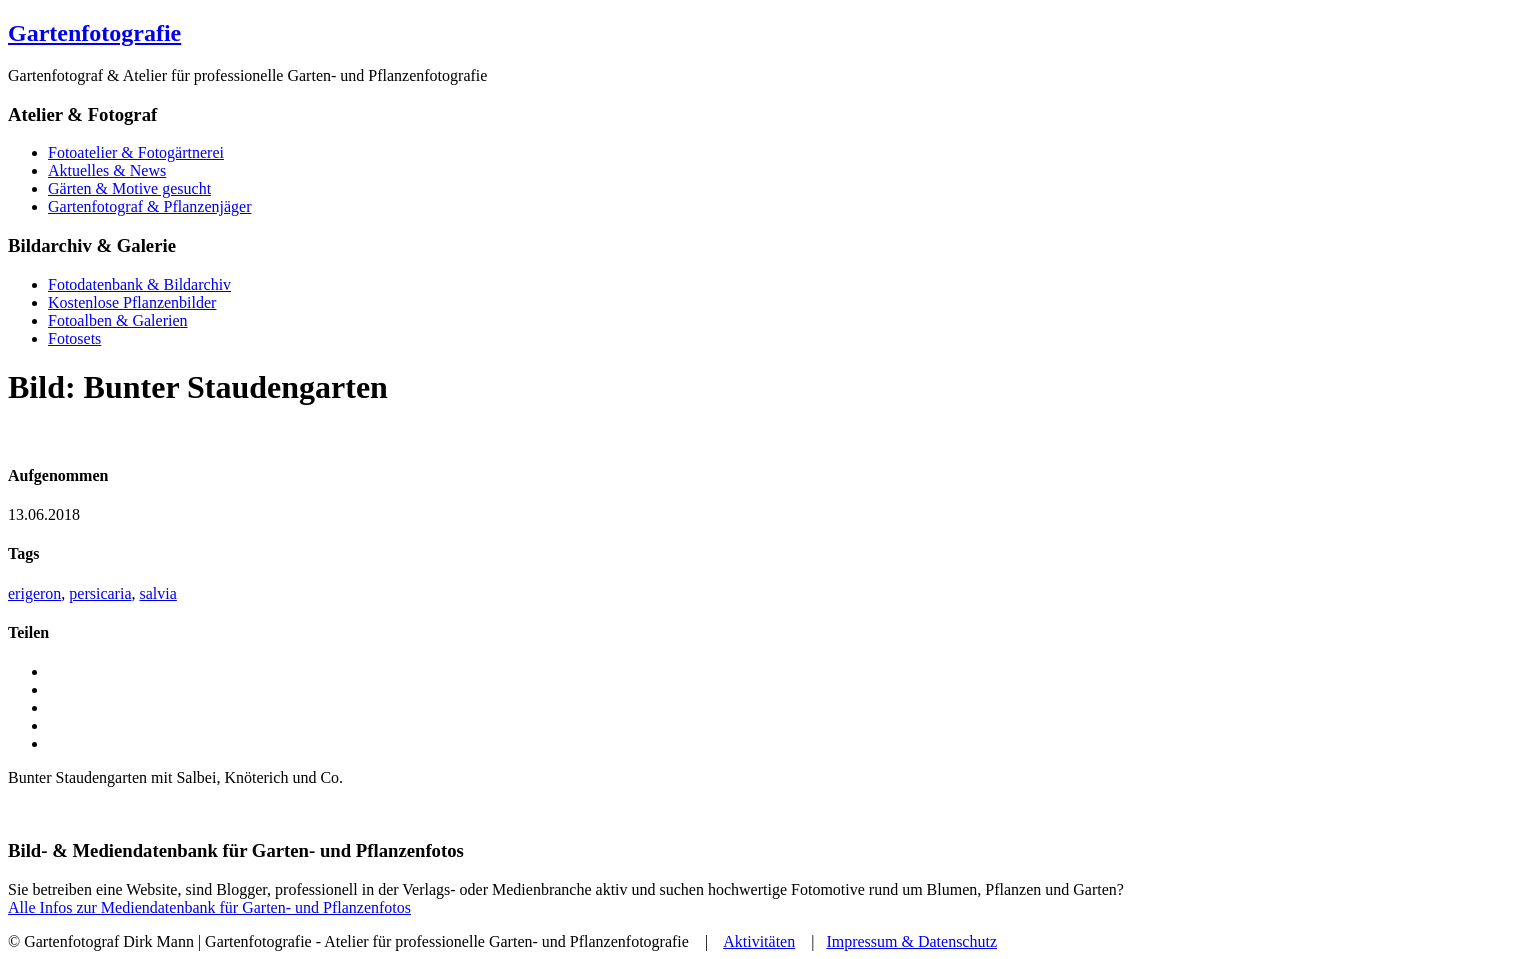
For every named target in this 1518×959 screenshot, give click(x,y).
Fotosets (74, 338)
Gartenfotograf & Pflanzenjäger (149, 206)
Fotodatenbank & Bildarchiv (139, 284)
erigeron (34, 593)
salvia (158, 593)
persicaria (100, 593)
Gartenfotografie (94, 33)
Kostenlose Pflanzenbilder (132, 302)
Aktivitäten (759, 941)
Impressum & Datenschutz (911, 941)
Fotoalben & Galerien (118, 320)
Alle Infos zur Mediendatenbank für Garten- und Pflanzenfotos (209, 907)
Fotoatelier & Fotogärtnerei (136, 152)
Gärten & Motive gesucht (129, 188)
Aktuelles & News (107, 170)
